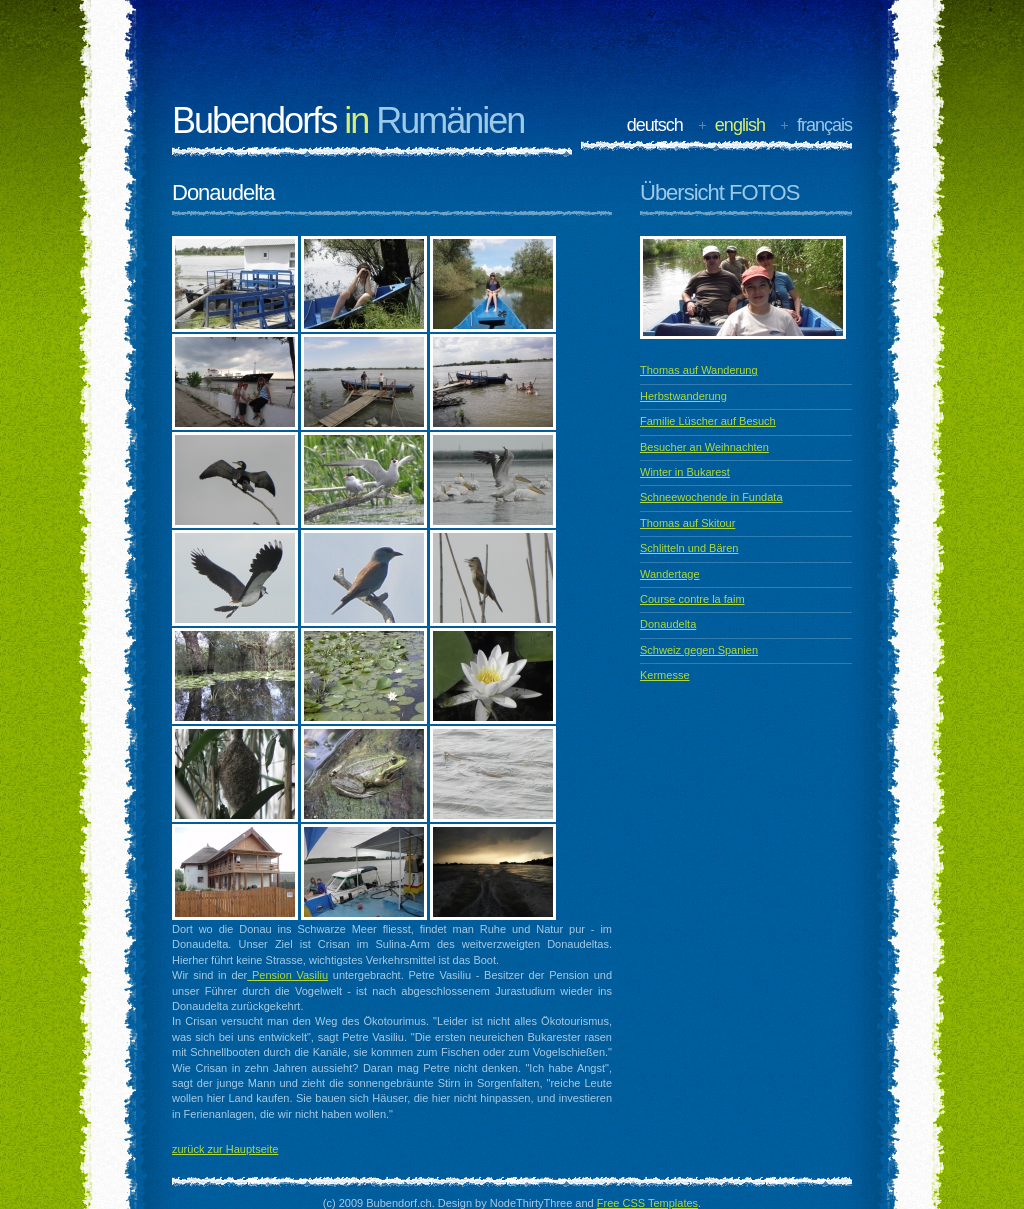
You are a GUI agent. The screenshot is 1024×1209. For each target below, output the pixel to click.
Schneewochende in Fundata (711, 497)
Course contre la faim (692, 599)
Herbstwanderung (683, 396)
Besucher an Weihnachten (704, 447)
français (824, 125)
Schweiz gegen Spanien (699, 650)
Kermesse (665, 675)
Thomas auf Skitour (687, 523)
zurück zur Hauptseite (225, 1149)
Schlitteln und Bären (689, 548)
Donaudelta (668, 624)
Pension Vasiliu (287, 975)
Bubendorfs (348, 120)
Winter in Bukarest (685, 472)
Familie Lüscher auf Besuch (708, 421)
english (740, 125)
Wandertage (670, 574)
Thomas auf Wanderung (699, 370)
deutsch (655, 125)
